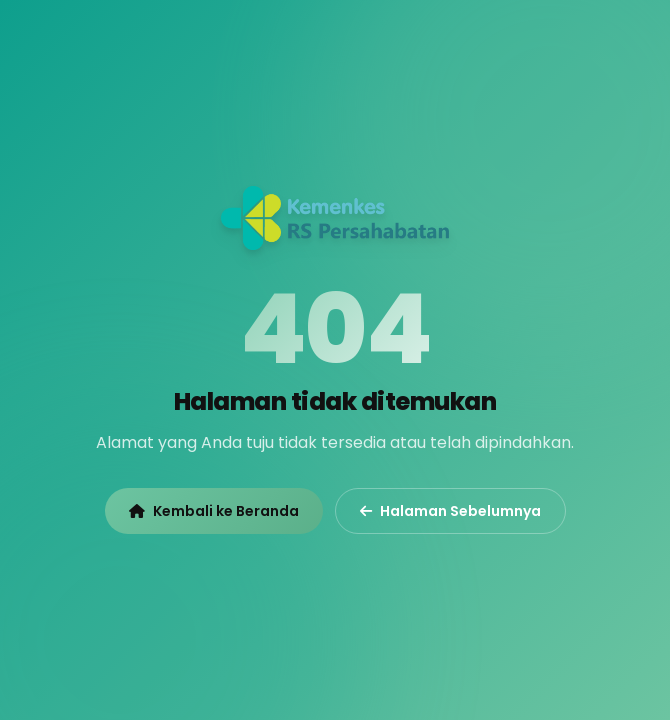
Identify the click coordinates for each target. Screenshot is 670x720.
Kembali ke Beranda (214, 511)
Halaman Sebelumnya (450, 511)
